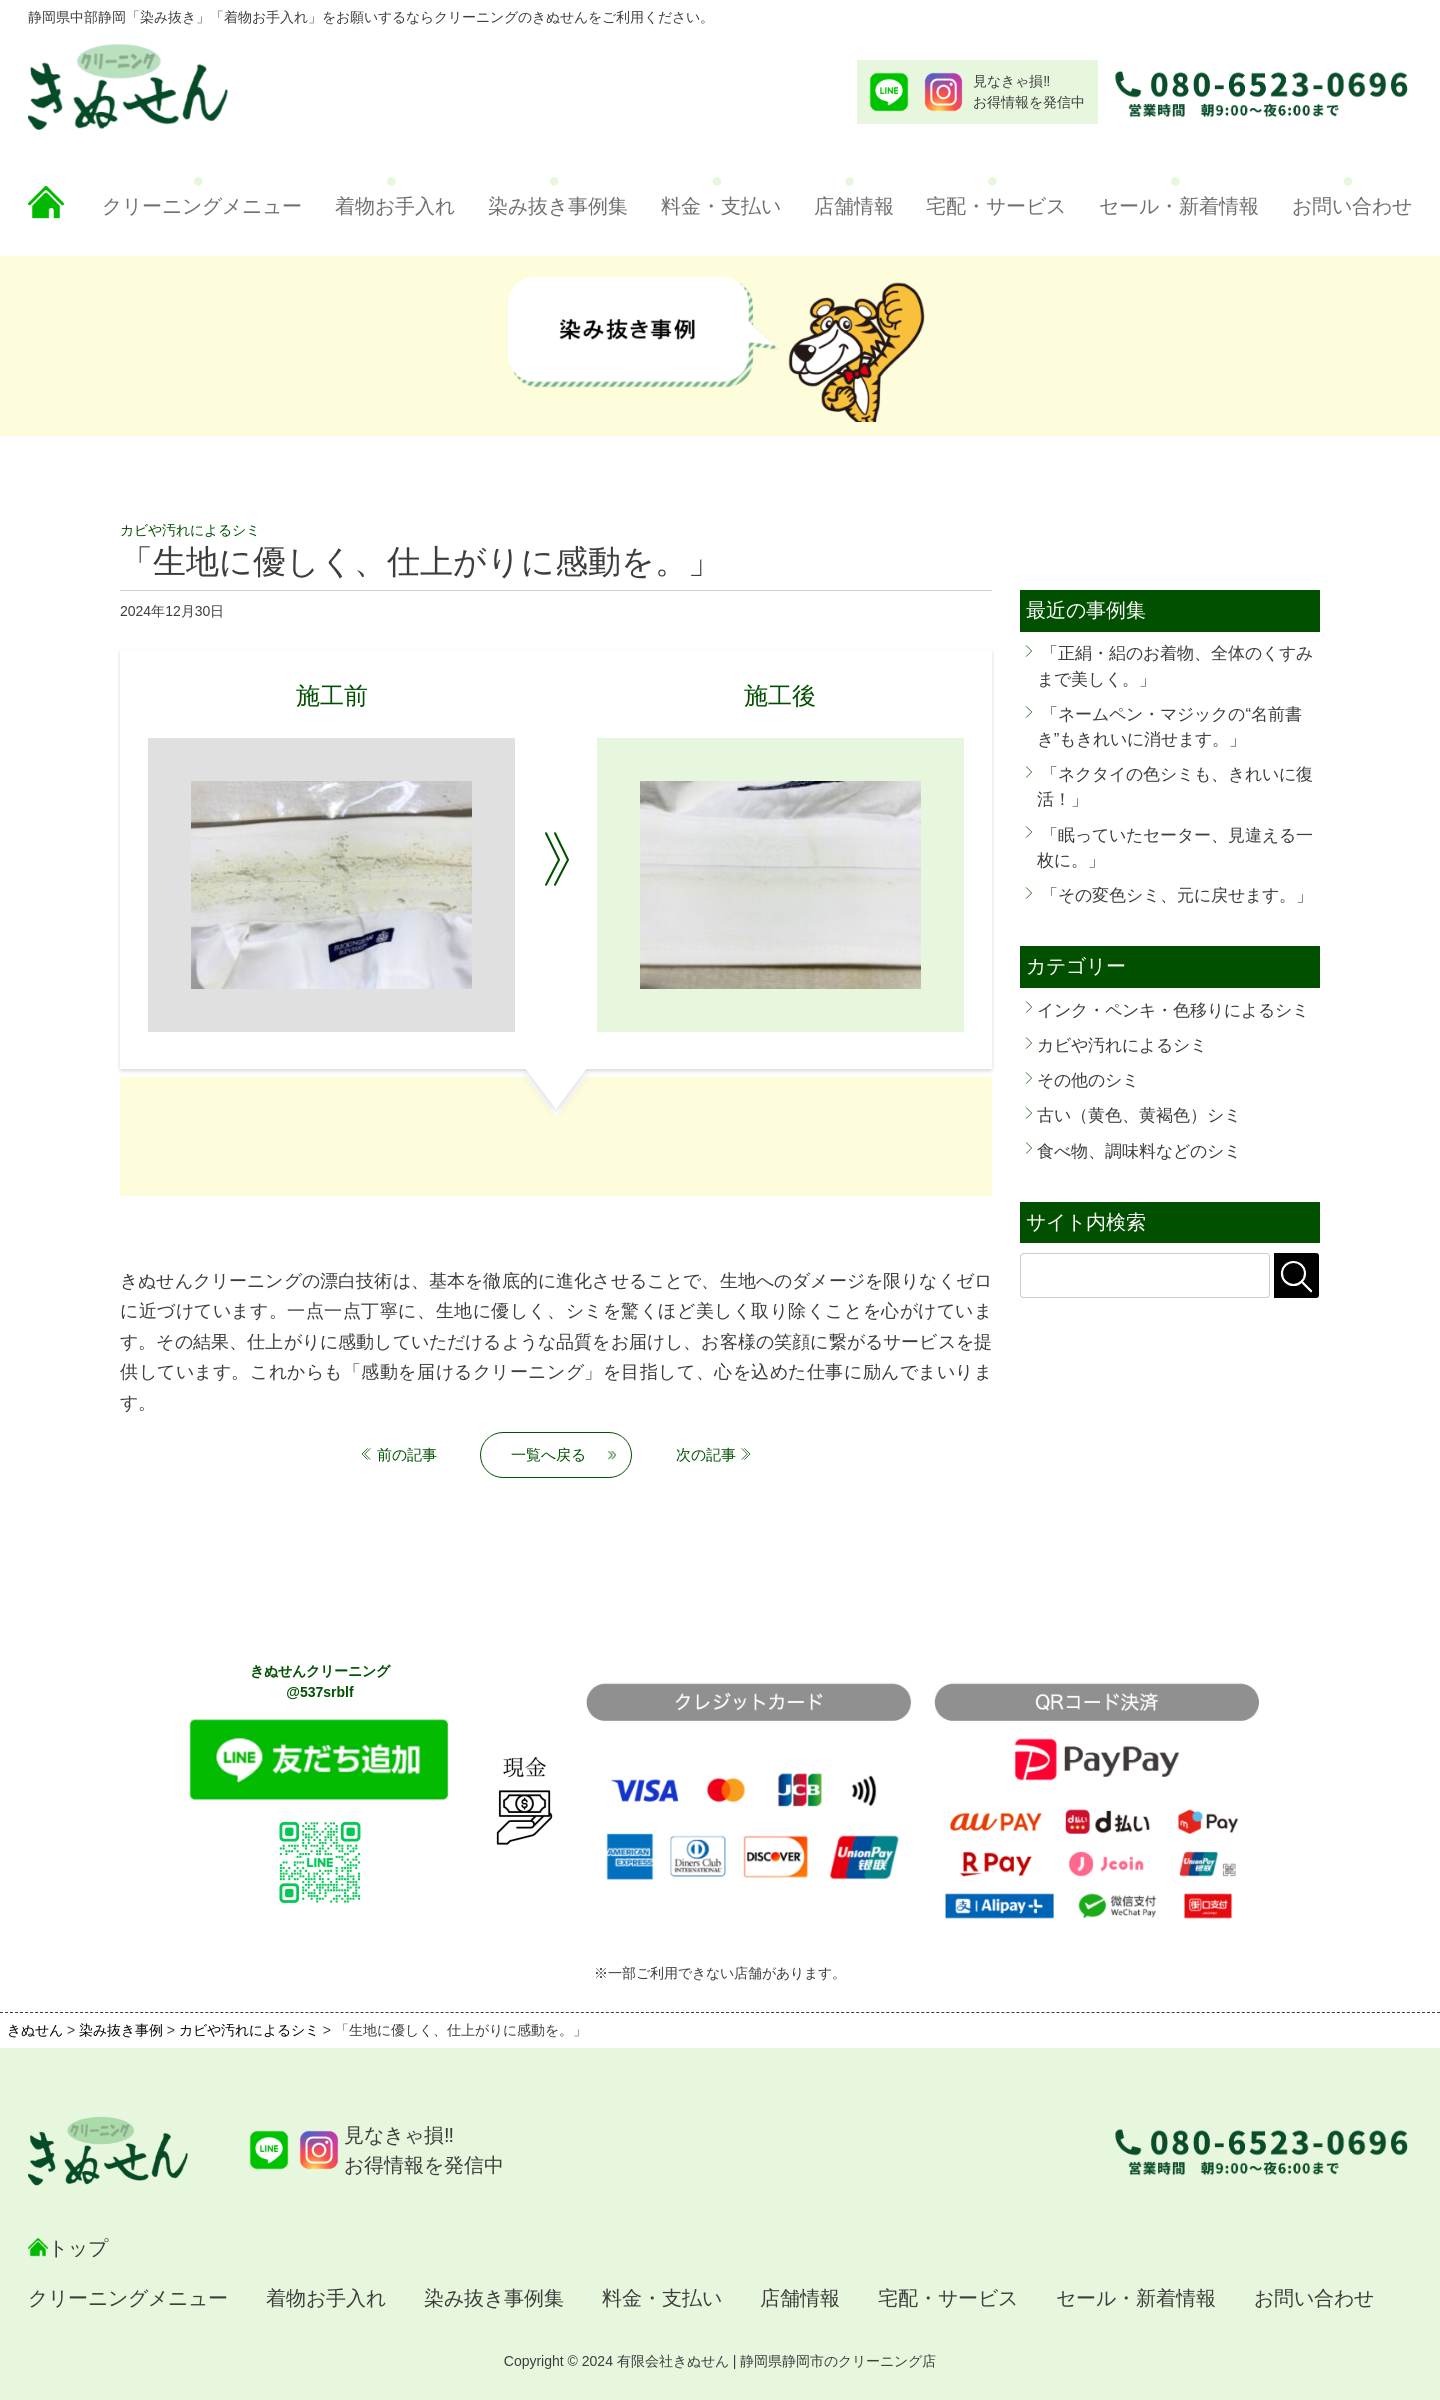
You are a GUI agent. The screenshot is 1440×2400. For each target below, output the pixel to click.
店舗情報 (854, 206)
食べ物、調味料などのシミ (1139, 1151)
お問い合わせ (1352, 206)
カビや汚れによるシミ (1122, 1045)
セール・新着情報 (1179, 206)
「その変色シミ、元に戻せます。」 (1177, 895)
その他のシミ (1088, 1080)
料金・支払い (721, 206)
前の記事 (407, 1454)
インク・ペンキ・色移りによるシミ (1173, 1010)
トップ (78, 2248)
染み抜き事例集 (558, 206)
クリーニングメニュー (202, 206)
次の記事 (706, 1454)
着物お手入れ (395, 206)
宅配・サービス (996, 206)
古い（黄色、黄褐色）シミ (1139, 1115)
